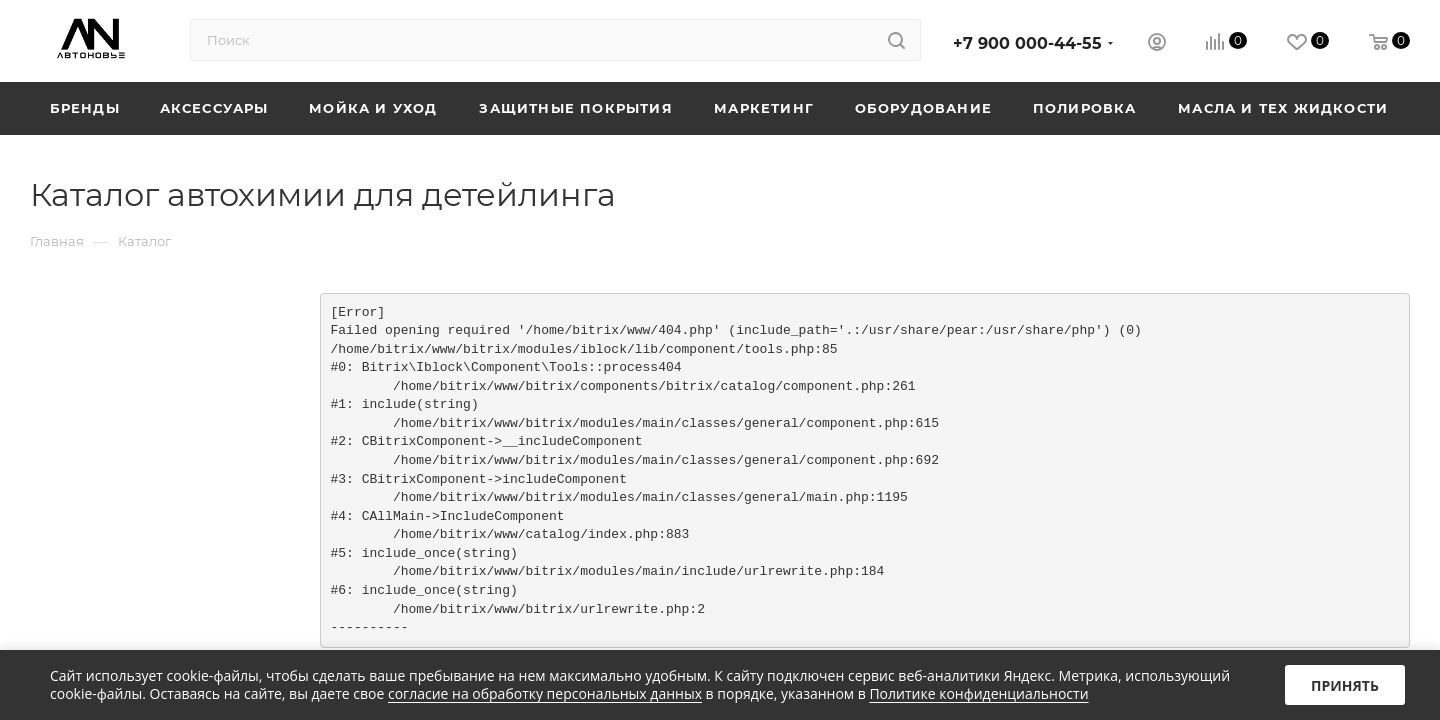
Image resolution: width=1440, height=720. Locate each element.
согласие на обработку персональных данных (545, 693)
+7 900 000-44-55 (1027, 43)
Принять (1345, 685)
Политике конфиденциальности (978, 693)
